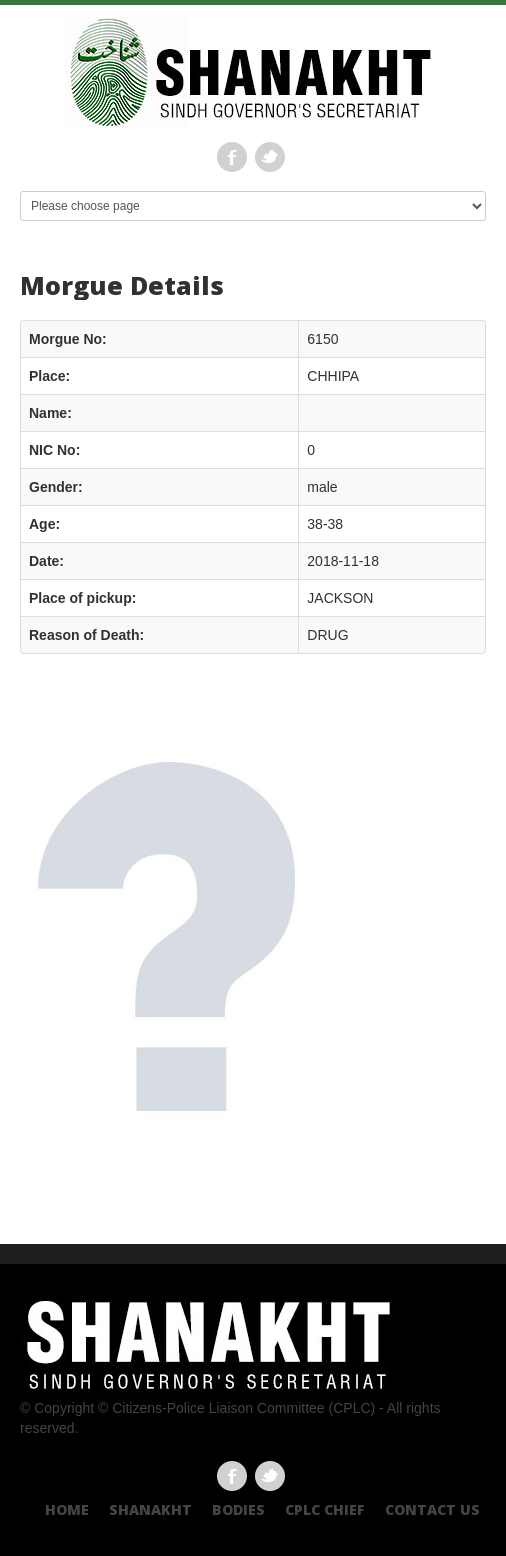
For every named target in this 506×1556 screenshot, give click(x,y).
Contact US (432, 1509)
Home (67, 1509)
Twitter (270, 157)
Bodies (238, 1509)
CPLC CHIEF (325, 1509)
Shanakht (150, 1509)
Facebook (232, 157)
